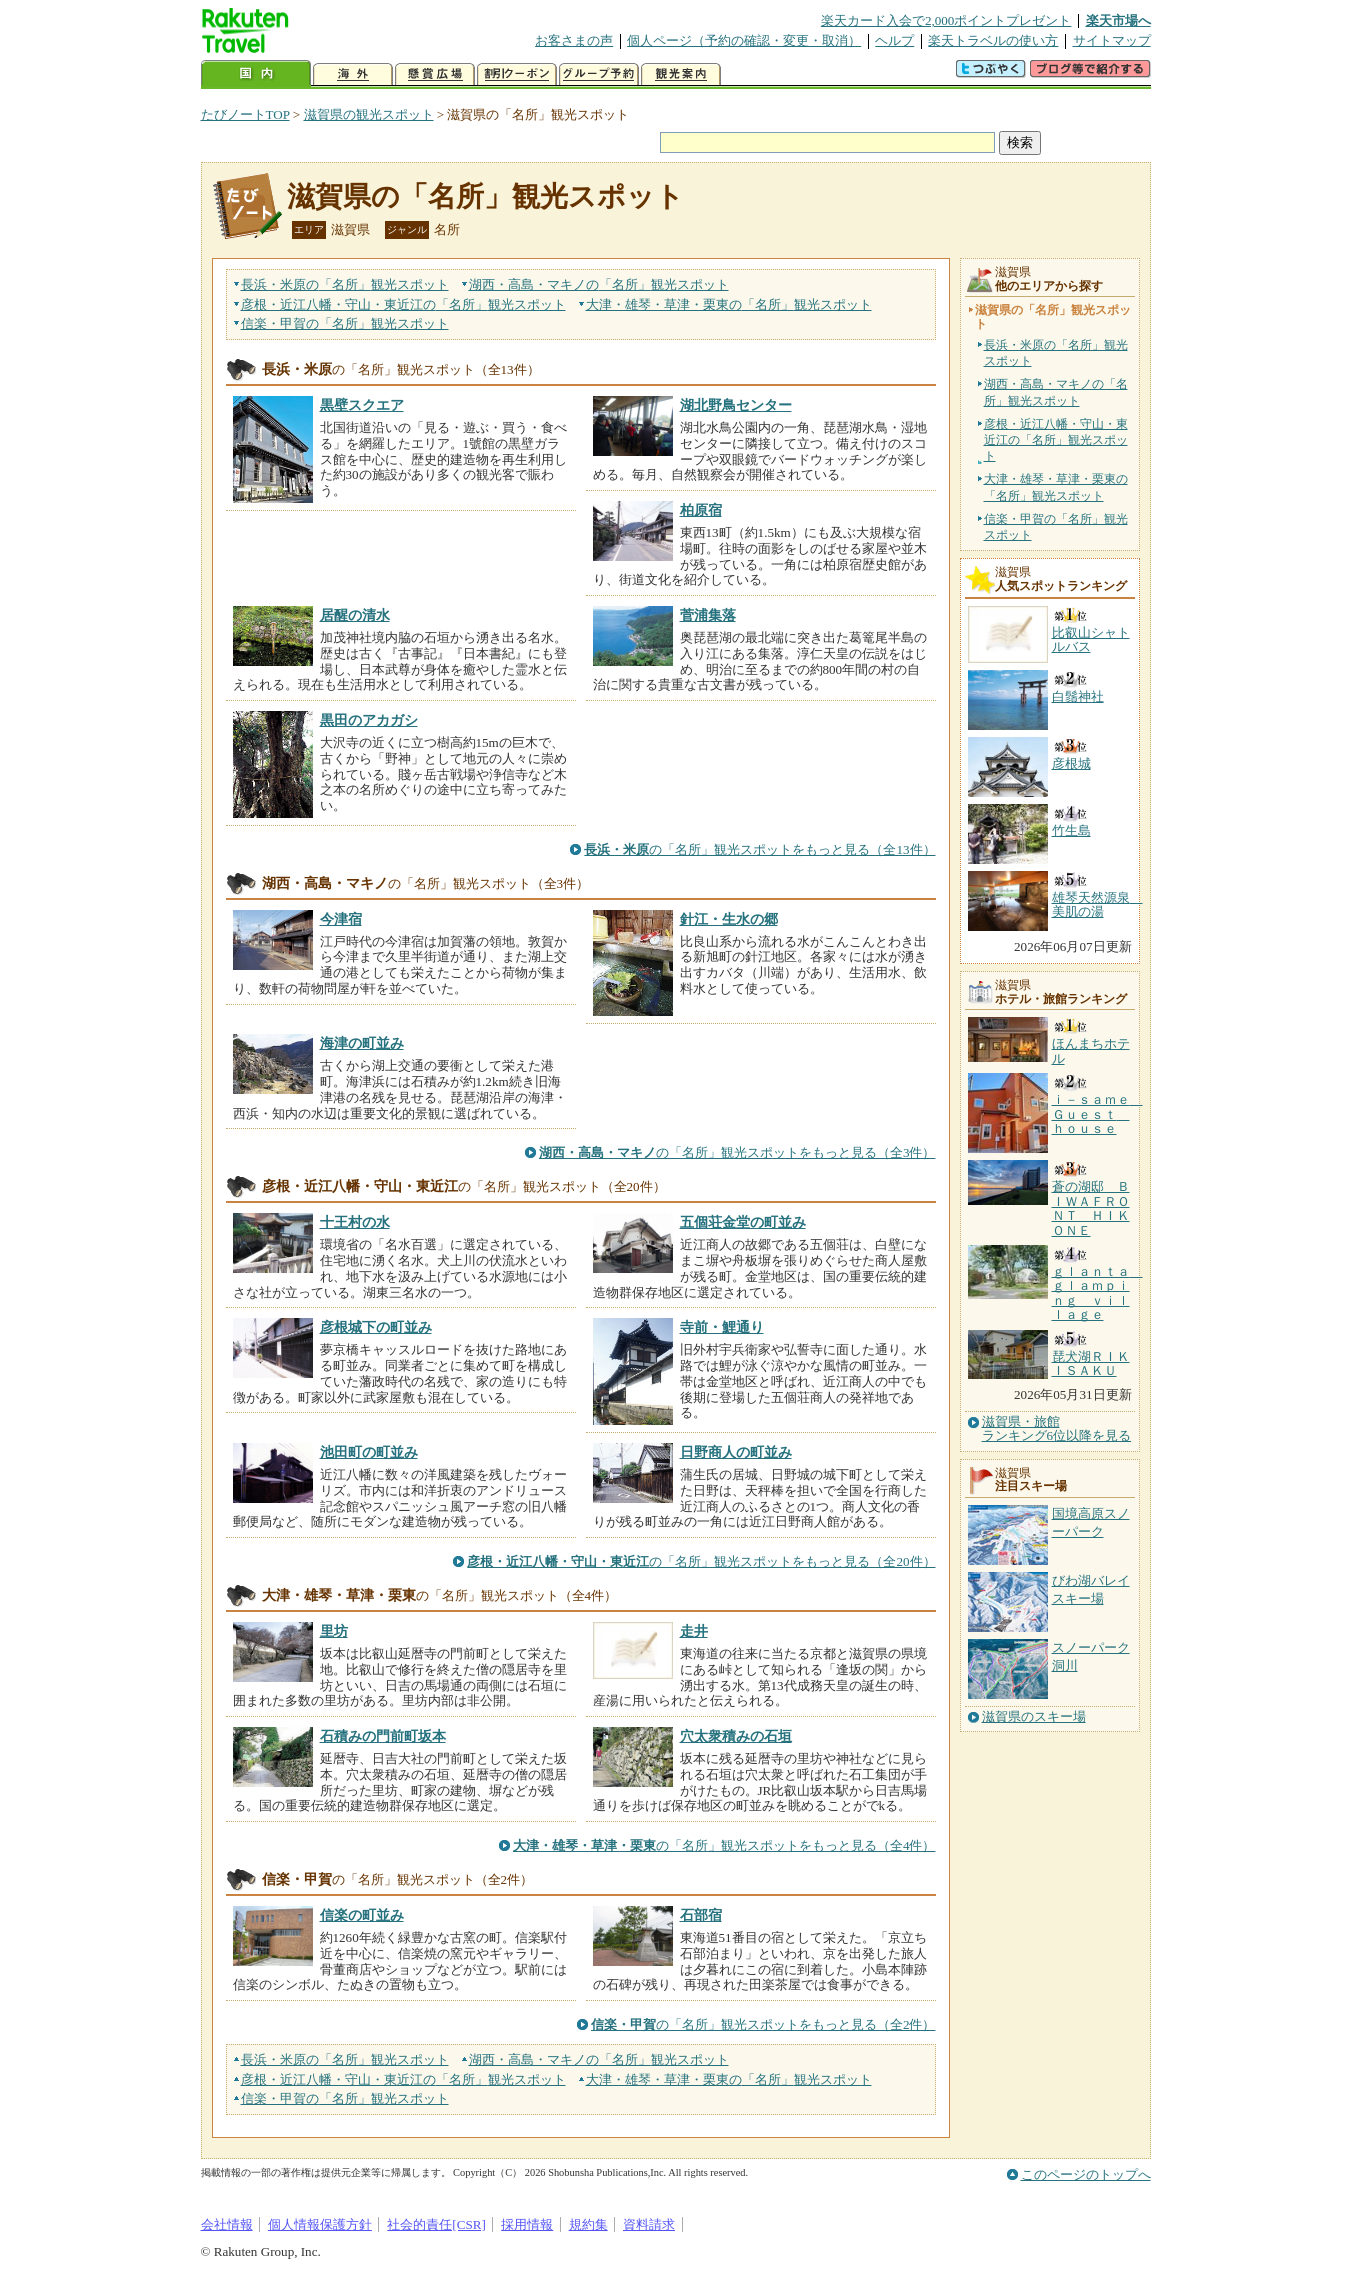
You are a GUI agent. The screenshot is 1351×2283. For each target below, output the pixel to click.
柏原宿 (701, 510)
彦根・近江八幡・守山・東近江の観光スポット (403, 304)
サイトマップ (1112, 40)
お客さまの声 (574, 40)
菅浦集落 (708, 615)
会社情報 (227, 2224)
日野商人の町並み (736, 1452)
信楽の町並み (362, 1915)
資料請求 (649, 2224)
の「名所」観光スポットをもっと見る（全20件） (701, 1561)
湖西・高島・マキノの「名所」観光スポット (1056, 392)
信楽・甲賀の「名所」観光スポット (1056, 527)
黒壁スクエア (362, 405)
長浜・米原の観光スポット (345, 284)
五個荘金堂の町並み (743, 1222)
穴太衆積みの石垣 (736, 1736)
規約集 (588, 2224)
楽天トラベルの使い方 (993, 40)
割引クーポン (517, 74)
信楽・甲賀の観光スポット (345, 323)
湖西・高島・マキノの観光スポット (599, 284)
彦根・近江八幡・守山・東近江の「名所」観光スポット (1056, 440)
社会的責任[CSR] (436, 2224)
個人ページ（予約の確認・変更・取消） (744, 40)
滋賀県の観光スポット (369, 114)
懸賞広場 (435, 74)
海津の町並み (362, 1043)
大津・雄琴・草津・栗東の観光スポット (729, 304)
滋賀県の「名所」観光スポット (485, 196)
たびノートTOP (245, 114)
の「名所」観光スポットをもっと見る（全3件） (737, 1152)
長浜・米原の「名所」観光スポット (1056, 353)
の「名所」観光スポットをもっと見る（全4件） (724, 1845)
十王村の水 (355, 1222)
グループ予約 (599, 74)
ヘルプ (894, 40)
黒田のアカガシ (369, 720)
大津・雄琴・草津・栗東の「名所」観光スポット (1056, 487)
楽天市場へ (1118, 20)
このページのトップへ (1086, 2174)
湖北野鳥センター (736, 405)
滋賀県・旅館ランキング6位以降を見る (1057, 1429)
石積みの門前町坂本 (383, 1736)
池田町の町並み (369, 1452)
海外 (353, 74)
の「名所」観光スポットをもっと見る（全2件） (763, 2024)
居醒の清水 (355, 615)
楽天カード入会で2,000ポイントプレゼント (946, 20)
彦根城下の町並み (376, 1327)
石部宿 (701, 1915)
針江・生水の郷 (729, 919)
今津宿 (341, 919)
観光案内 (681, 74)
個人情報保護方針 (320, 2224)
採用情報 (527, 2224)
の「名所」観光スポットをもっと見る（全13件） (759, 849)
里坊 (334, 1631)
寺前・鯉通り (722, 1327)
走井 (694, 1631)
